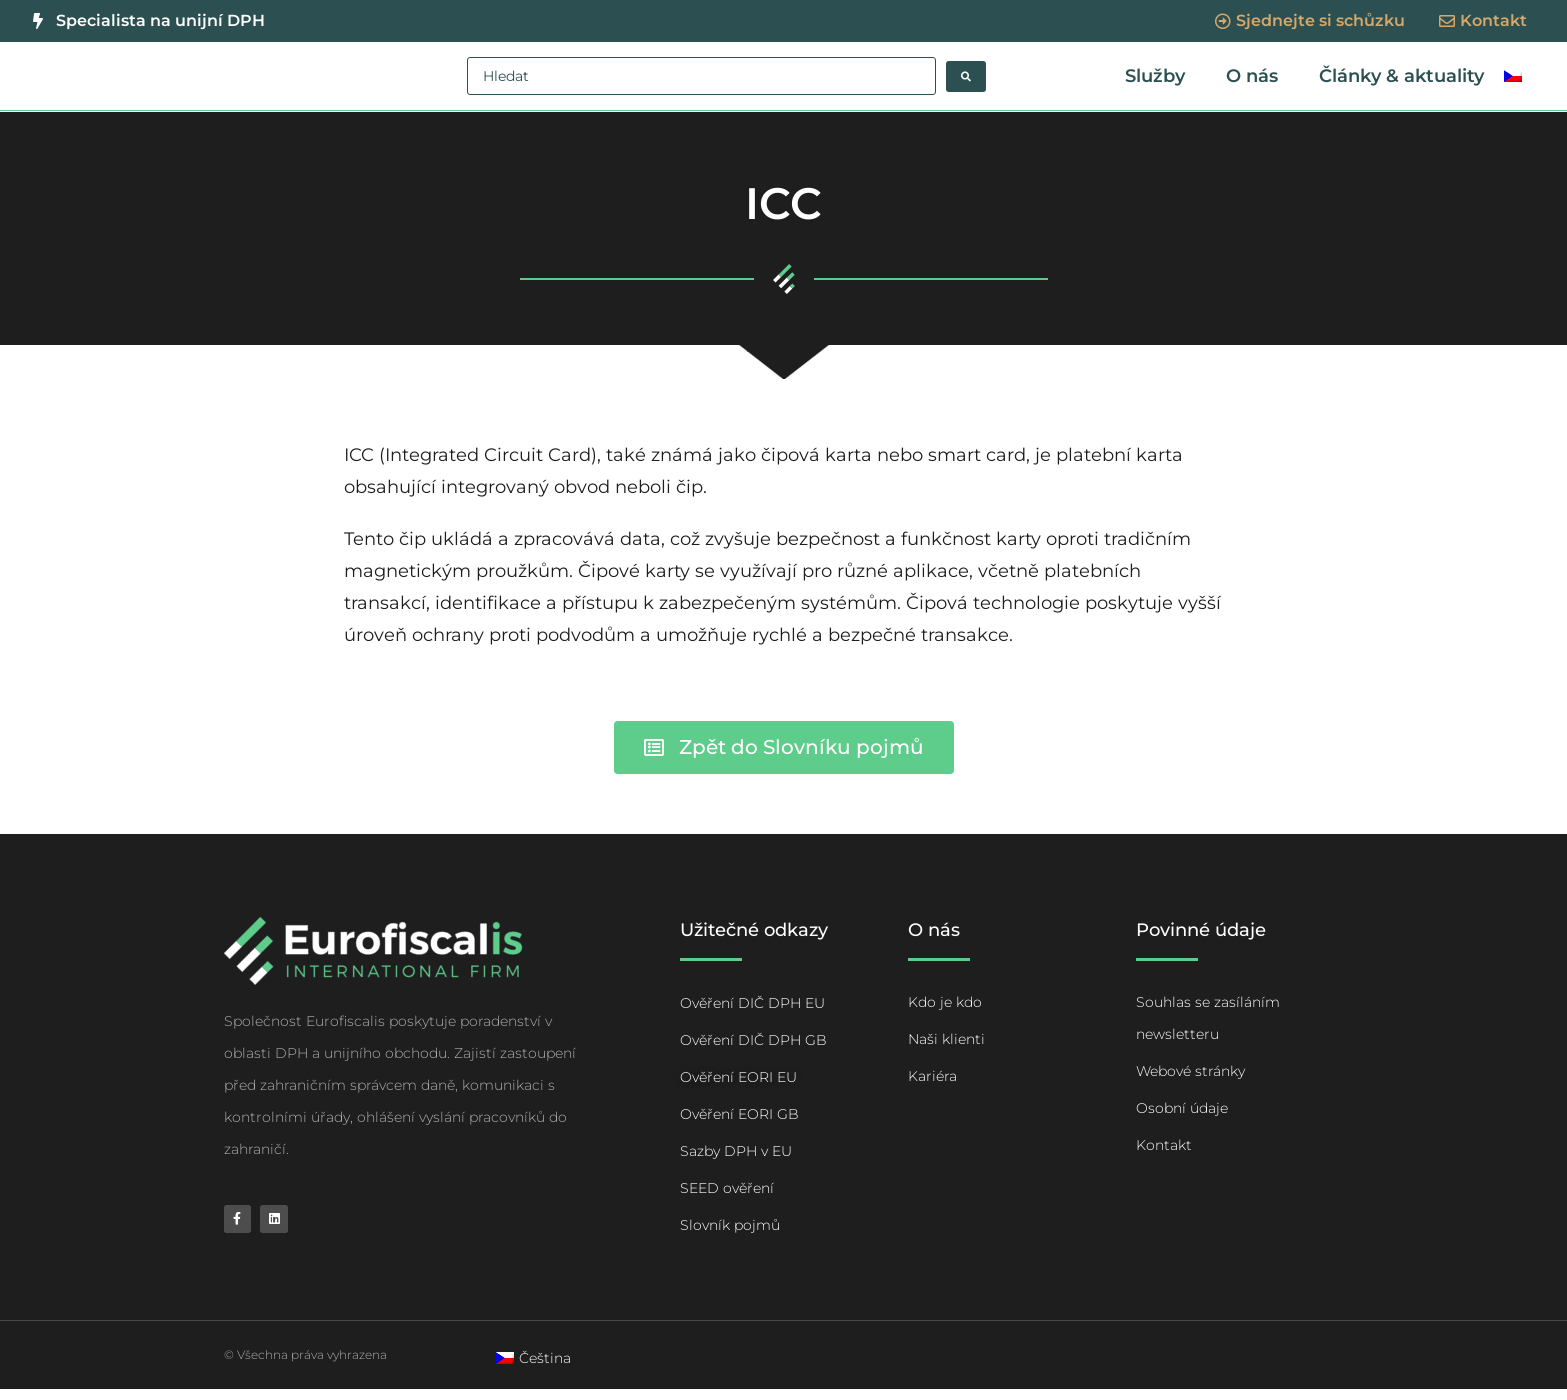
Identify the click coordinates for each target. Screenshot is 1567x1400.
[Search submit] (966, 76)
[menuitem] (1513, 81)
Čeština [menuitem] (545, 1368)
